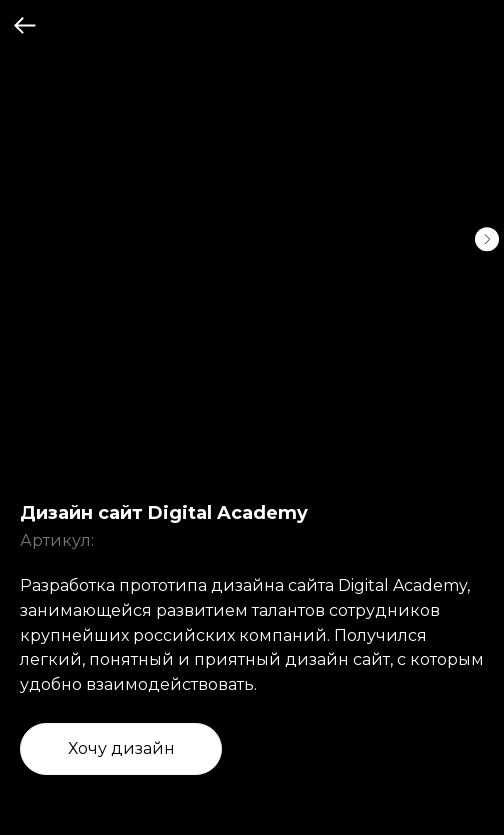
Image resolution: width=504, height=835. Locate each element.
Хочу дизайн (121, 748)
